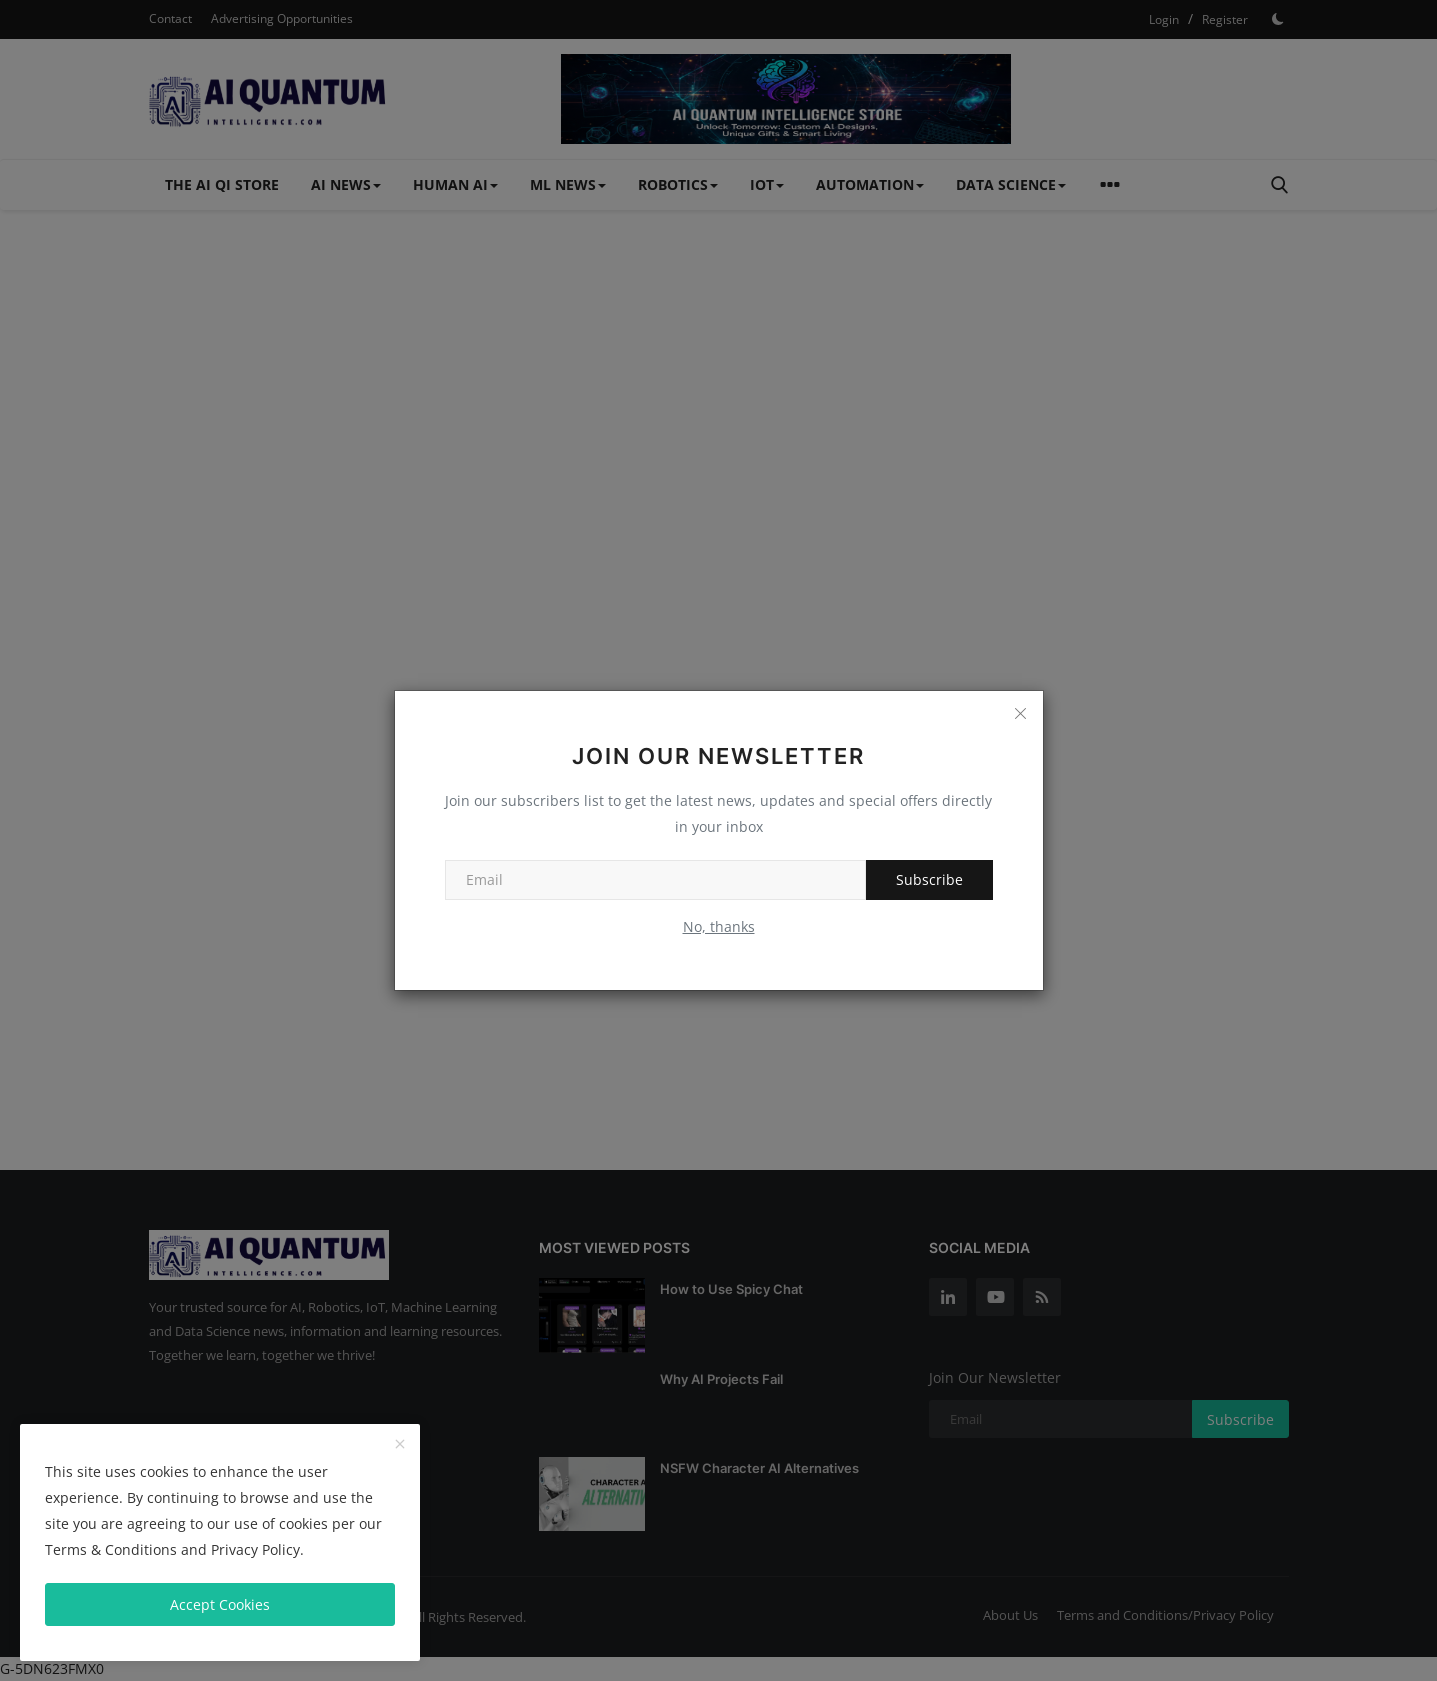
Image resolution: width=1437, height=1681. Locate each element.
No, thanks (719, 926)
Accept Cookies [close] (220, 1604)
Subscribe (929, 879)
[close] (400, 1445)
